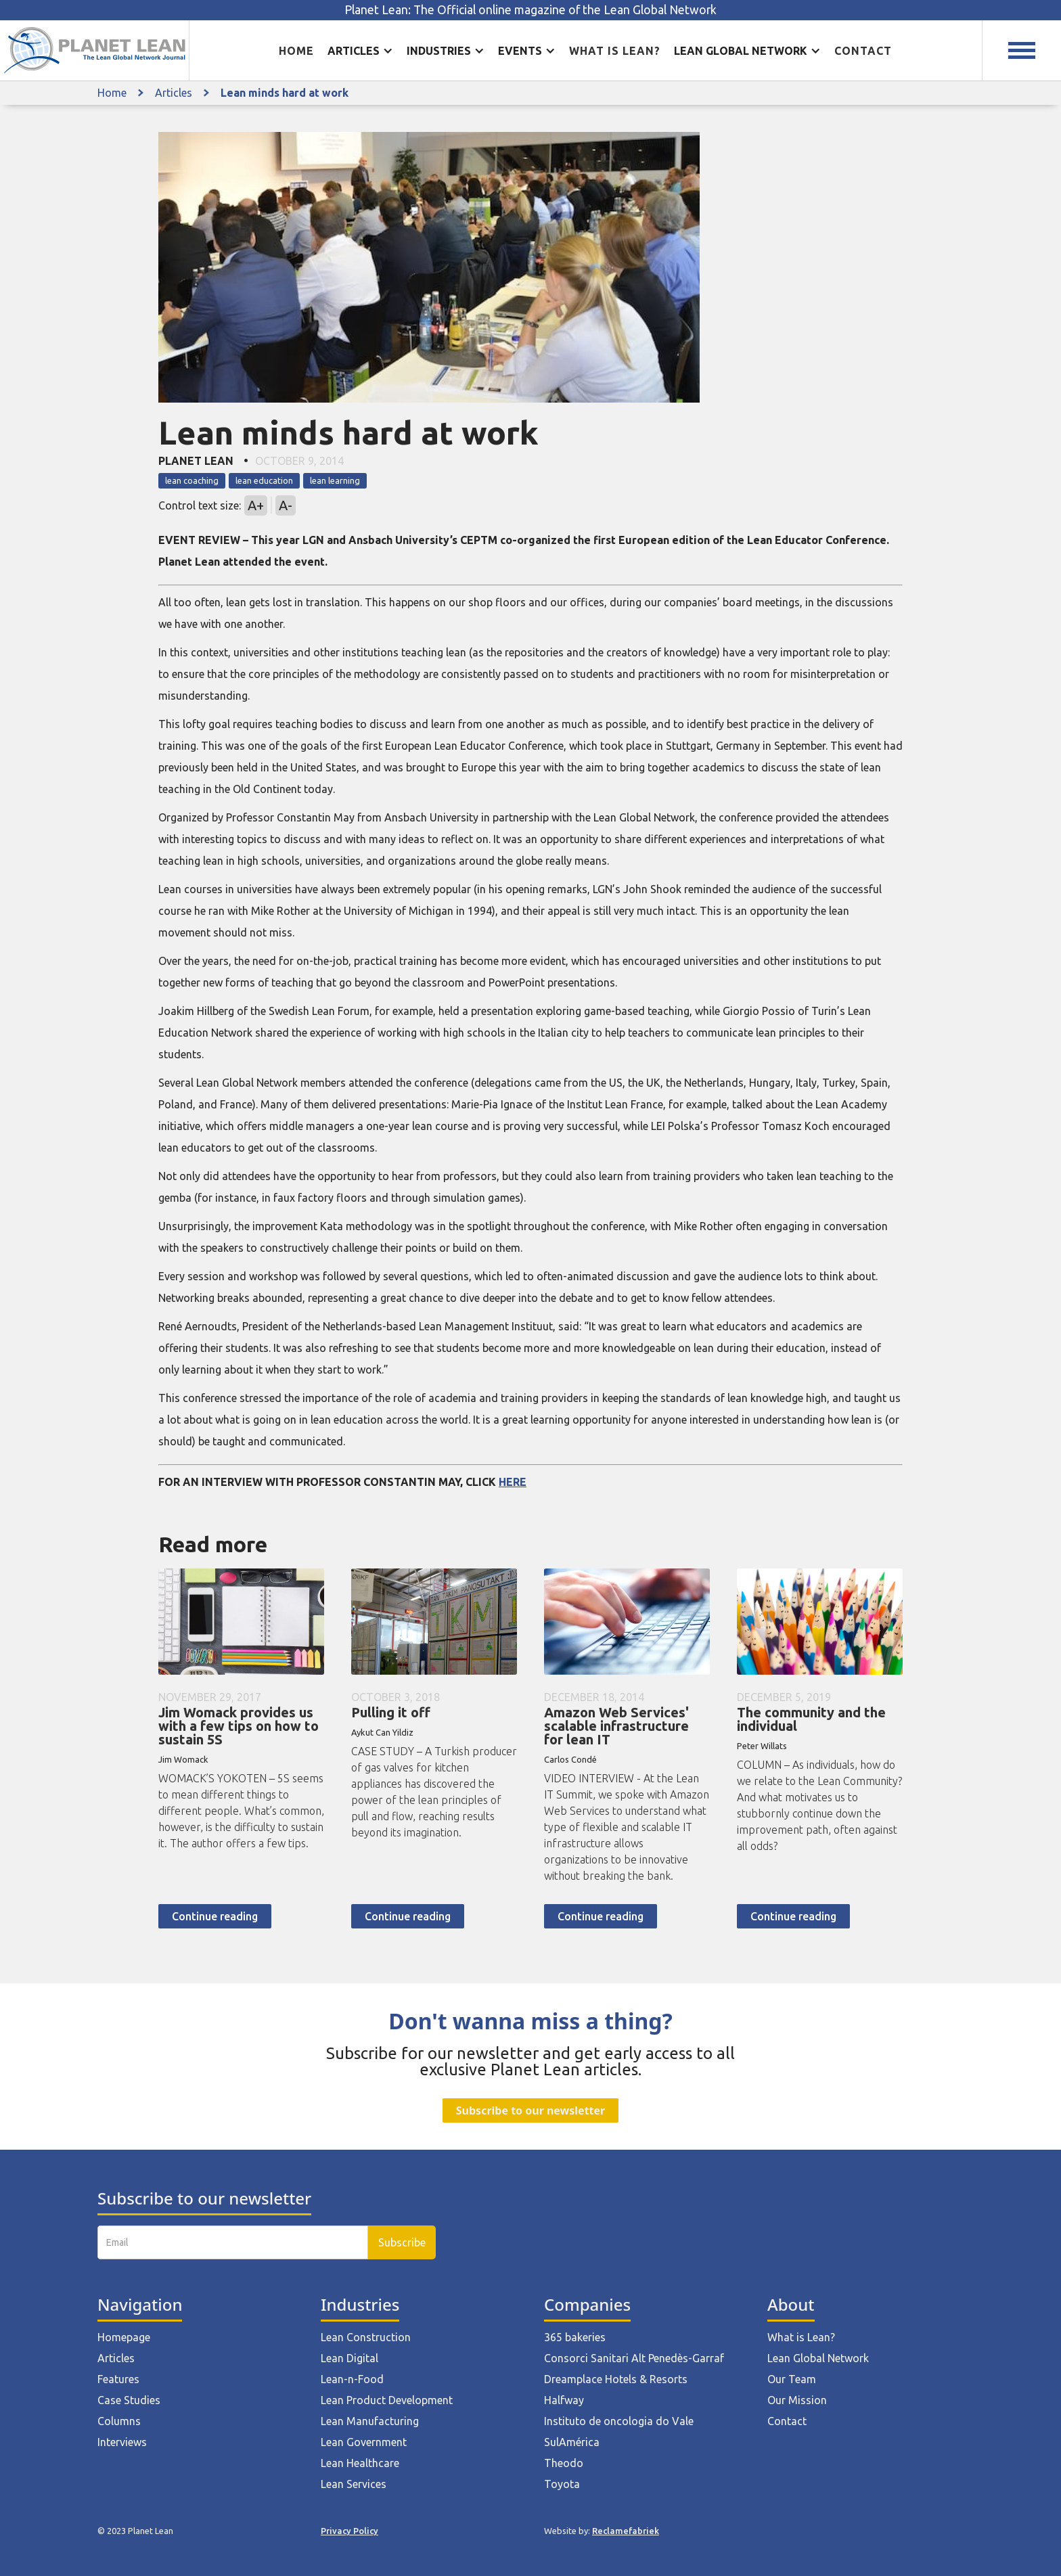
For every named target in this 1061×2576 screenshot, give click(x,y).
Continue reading (215, 1916)
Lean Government (364, 2442)
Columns (119, 2421)
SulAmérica (572, 2442)
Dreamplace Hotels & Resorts (615, 2379)
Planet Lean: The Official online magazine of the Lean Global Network (530, 9)
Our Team (791, 2379)
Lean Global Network (818, 2358)
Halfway (564, 2400)
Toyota (562, 2484)
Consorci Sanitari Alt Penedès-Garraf (634, 2358)
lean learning (335, 480)
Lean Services (353, 2484)
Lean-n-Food (352, 2379)
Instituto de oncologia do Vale (619, 2421)
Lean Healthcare (360, 2463)
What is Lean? (801, 2337)
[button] (360, 51)
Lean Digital (349, 2358)
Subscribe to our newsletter (530, 2110)
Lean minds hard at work (284, 92)
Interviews (122, 2442)
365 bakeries (575, 2337)
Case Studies (128, 2400)
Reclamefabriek (625, 2530)
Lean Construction (366, 2337)
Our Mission (797, 2400)
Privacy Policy (349, 2530)
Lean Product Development (387, 2400)
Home (296, 50)
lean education (264, 480)
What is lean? (614, 50)
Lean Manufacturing (370, 2421)
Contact (863, 50)
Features (118, 2379)
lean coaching (192, 480)
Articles (173, 92)
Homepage (123, 2337)
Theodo (563, 2463)
